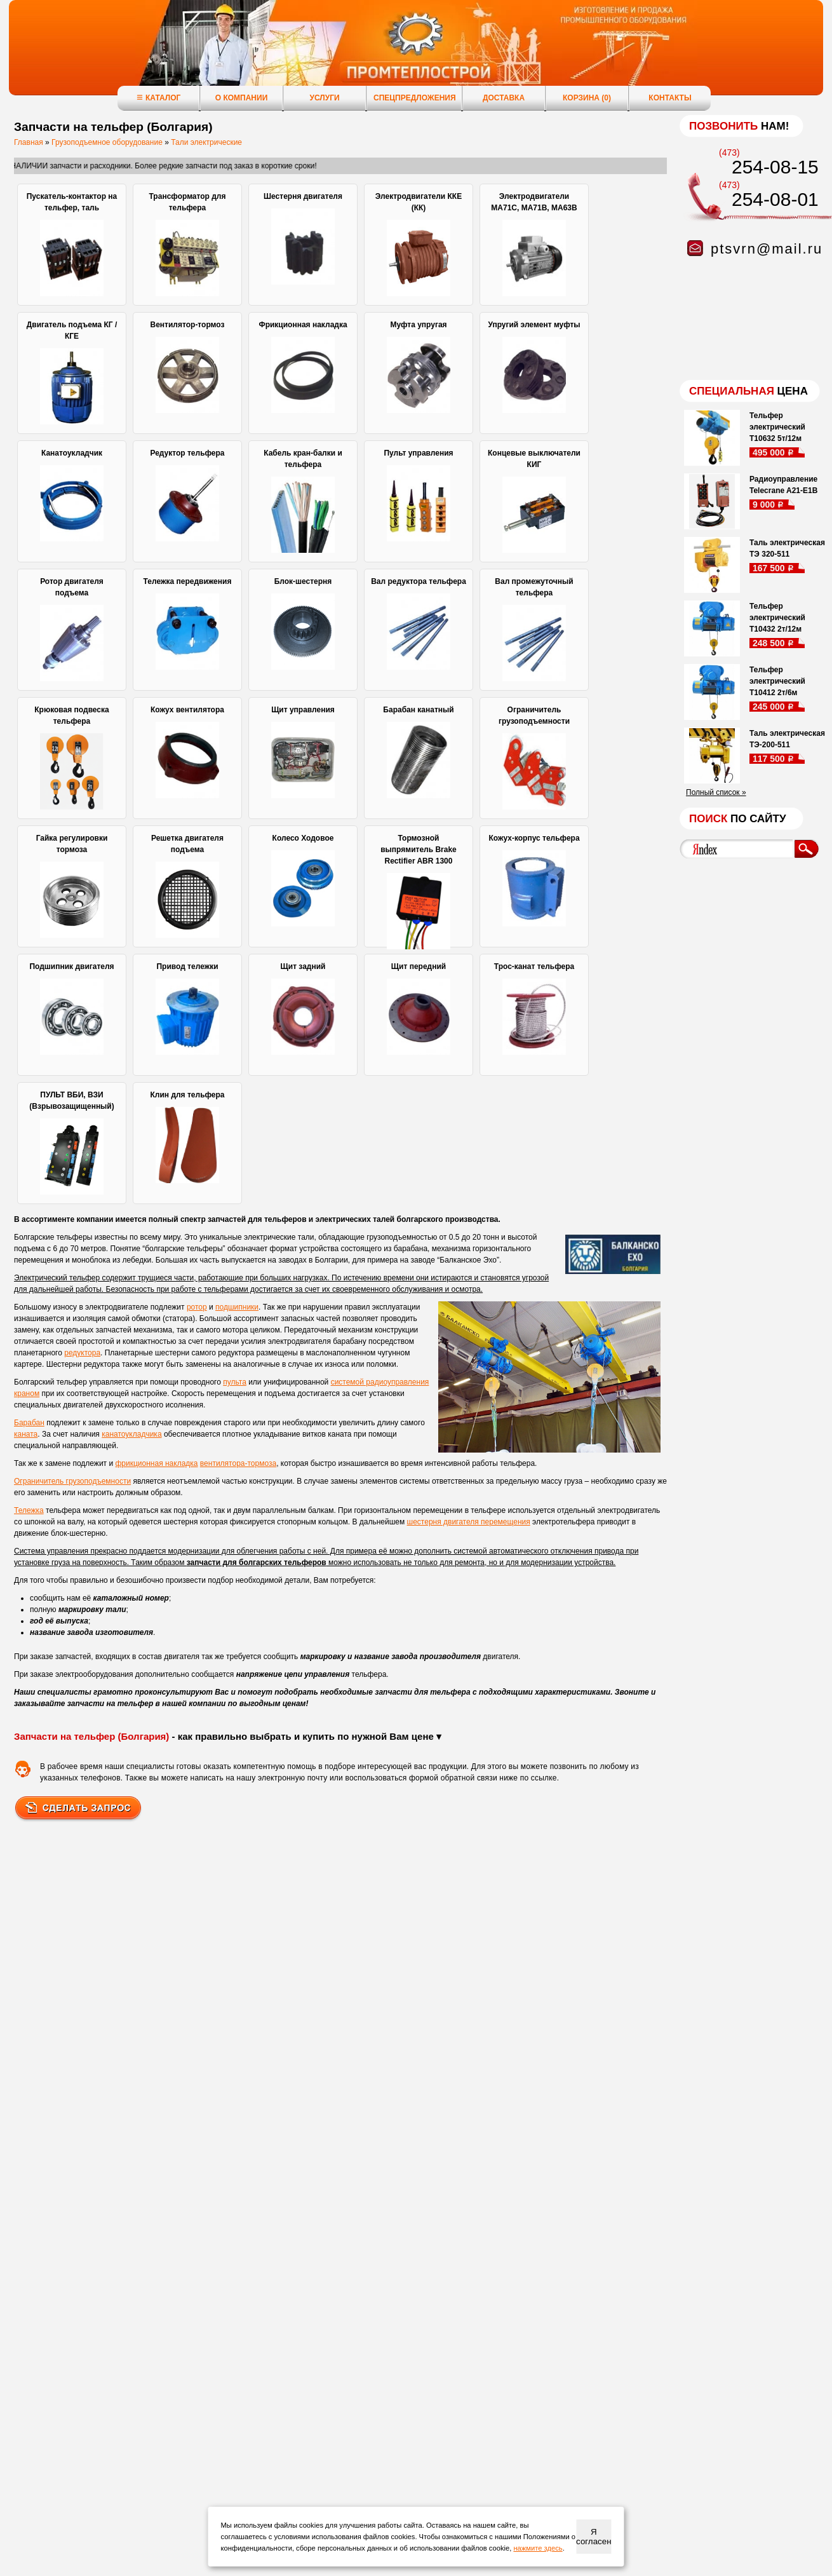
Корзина (587, 97)
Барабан (29, 1422)
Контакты (669, 97)
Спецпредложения (414, 97)
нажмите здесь (537, 2548)
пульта (234, 1382)
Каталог (158, 97)
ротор (197, 1307)
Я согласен (593, 2536)
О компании (241, 97)
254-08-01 (775, 199)
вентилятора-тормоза (238, 1463)
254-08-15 (775, 166)
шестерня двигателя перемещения (468, 1521)
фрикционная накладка (156, 1463)
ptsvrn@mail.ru (766, 249)
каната (25, 1434)
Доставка (504, 97)
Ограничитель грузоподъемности (72, 1481)
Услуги (324, 97)
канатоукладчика (131, 1434)
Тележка (29, 1510)
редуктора (82, 1352)
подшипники (236, 1307)
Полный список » (716, 792)
